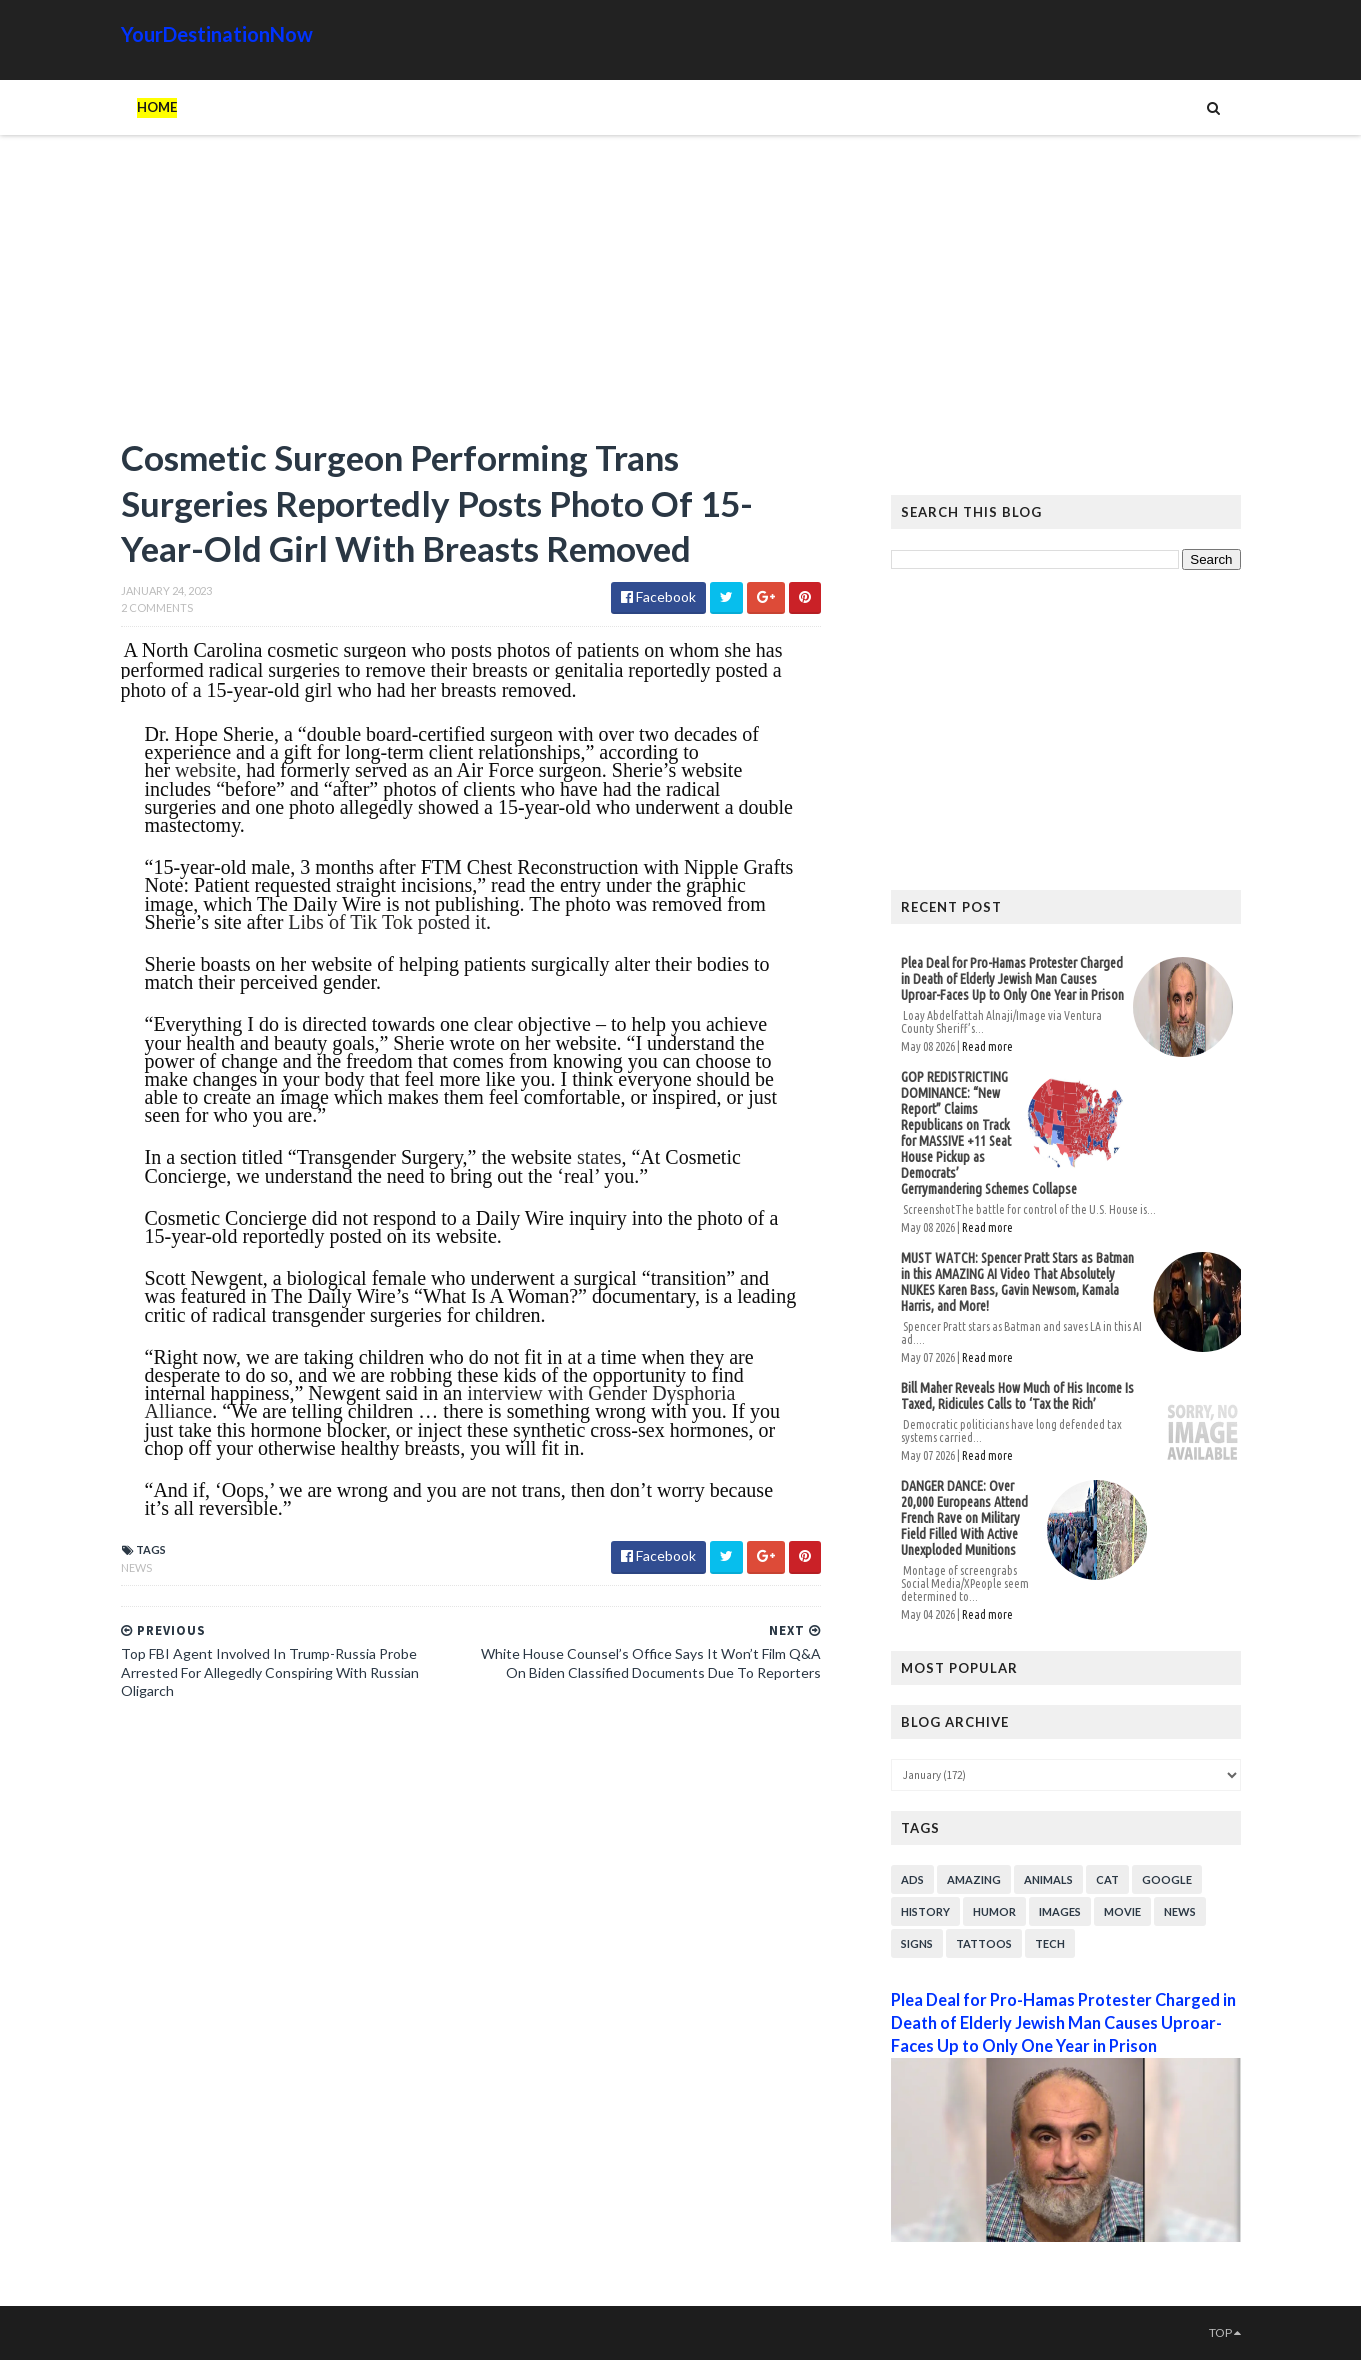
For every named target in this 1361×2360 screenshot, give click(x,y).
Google (1167, 1879)
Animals (1048, 1879)
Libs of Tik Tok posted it (387, 922)
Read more (987, 1046)
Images (1060, 1911)
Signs (917, 1943)
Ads (912, 1879)
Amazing (974, 1879)
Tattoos (984, 1943)
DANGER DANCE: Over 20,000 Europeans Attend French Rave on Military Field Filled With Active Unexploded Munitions (964, 1518)
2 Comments (157, 607)
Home (157, 107)
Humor (994, 1911)
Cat (1107, 1879)
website (205, 770)
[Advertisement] (471, 295)
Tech (1050, 1943)
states (599, 1157)
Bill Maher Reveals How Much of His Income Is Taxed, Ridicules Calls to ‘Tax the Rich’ (1017, 1396)
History (925, 1911)
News (136, 1567)
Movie (1122, 1911)
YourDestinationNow (217, 34)
